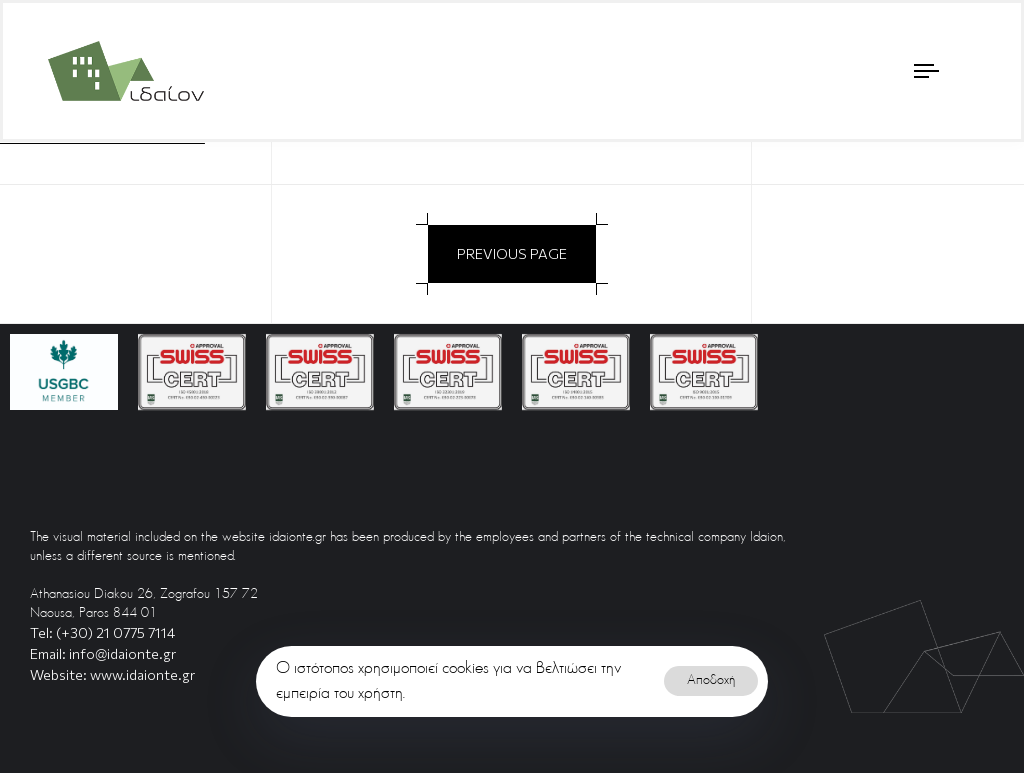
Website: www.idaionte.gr (112, 674)
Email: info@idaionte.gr (103, 653)
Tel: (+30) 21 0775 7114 (102, 632)
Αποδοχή (711, 680)
